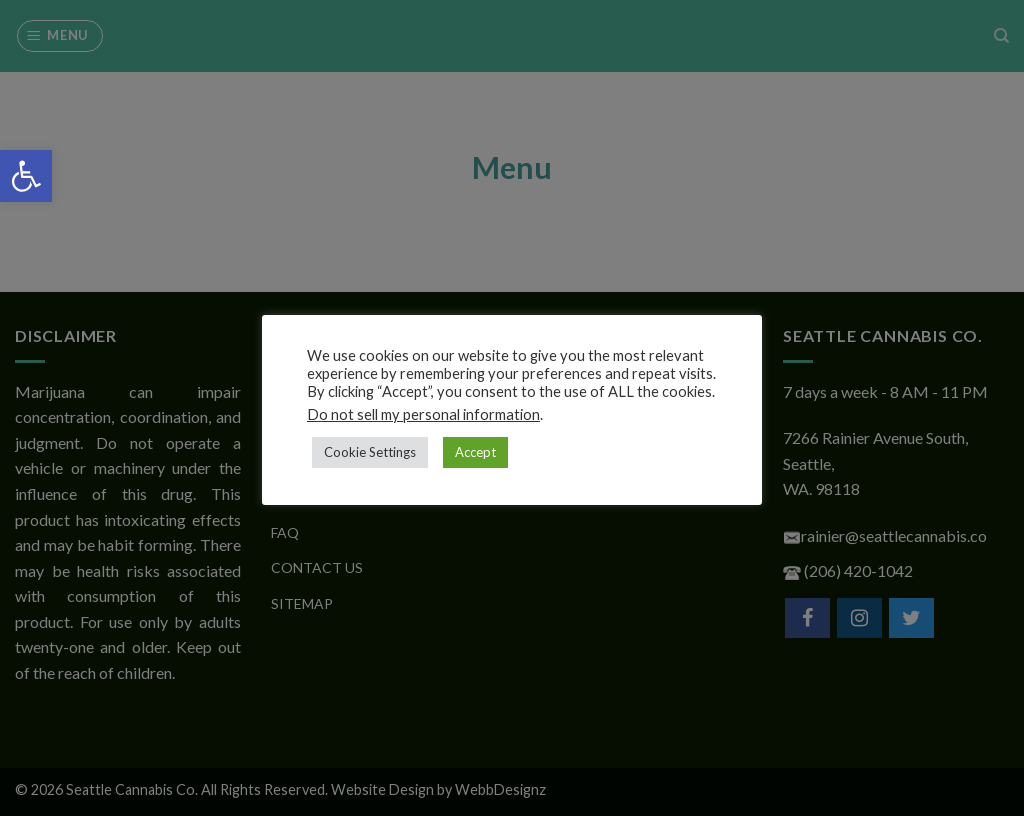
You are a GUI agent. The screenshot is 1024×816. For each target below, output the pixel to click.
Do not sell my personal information (423, 414)
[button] (26, 176)
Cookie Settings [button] (370, 452)
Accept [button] (475, 452)
